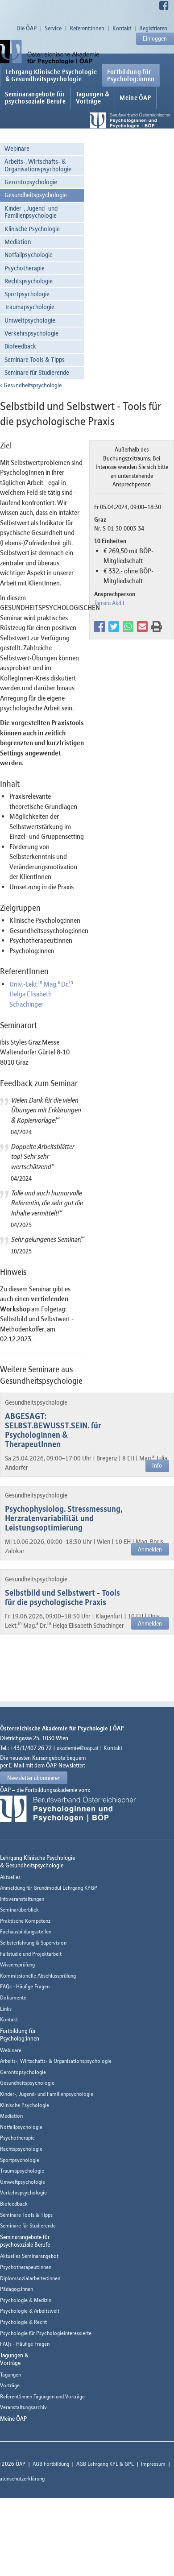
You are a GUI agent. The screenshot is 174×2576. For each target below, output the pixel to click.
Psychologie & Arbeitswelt (29, 2310)
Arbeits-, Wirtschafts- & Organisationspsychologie (37, 165)
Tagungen (10, 2374)
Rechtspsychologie (28, 281)
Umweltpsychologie (29, 320)
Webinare (16, 148)
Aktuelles (10, 1877)
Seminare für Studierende (36, 372)
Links (6, 2008)
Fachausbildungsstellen (25, 1931)
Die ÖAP (27, 28)
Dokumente (13, 1997)
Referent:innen (87, 28)
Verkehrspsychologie (31, 333)
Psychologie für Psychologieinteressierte (45, 2333)
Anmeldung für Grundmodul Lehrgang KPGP (48, 1887)
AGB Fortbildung (51, 2463)
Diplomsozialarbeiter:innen (30, 2278)
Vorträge (10, 2385)
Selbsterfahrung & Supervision (33, 1942)
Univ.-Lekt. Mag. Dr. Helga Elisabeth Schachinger (41, 994)
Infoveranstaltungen (22, 1899)
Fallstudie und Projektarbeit (31, 1953)
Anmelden (150, 1549)
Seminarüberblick (19, 1909)
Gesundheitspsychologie (35, 195)
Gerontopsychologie (30, 182)
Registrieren (153, 28)
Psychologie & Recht (23, 2322)
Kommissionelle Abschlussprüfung (38, 1975)
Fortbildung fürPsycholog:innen (131, 75)
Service (53, 28)
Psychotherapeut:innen (25, 2267)
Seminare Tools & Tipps (34, 359)
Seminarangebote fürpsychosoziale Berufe (35, 98)
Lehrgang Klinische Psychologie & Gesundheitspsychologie (51, 75)
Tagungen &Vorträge (93, 98)
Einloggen (155, 38)
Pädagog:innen (16, 2289)
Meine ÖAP (135, 97)
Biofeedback (20, 346)
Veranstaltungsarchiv (23, 2407)
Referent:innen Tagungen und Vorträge (42, 2396)
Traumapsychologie (29, 307)
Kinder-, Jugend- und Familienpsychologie (31, 212)
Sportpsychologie (27, 294)
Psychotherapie (24, 268)
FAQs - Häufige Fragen (25, 1986)
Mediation (17, 241)
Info (157, 1465)
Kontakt (121, 28)
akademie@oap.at (78, 1747)
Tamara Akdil (109, 602)
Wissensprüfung (17, 1964)
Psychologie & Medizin (25, 2300)
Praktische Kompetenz (25, 1920)
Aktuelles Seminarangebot (29, 2255)
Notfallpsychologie (28, 254)
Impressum (153, 2463)
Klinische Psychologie (32, 228)
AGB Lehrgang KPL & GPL (105, 2463)
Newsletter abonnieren (34, 1777)
